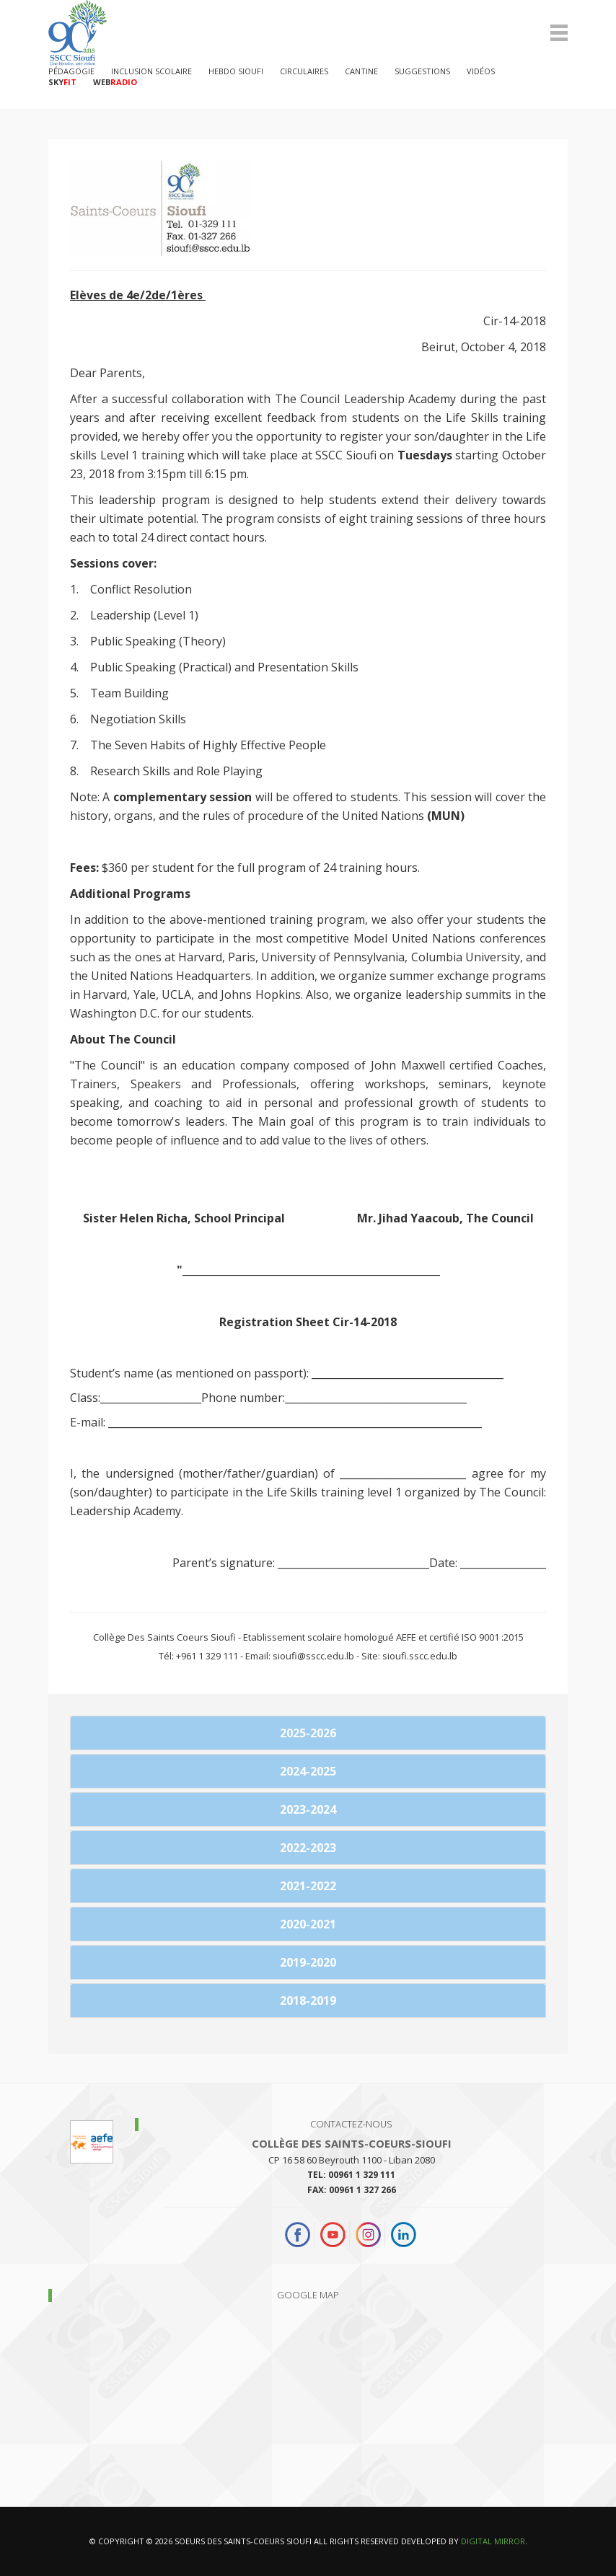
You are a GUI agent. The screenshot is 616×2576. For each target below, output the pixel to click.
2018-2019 (308, 2000)
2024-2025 (308, 1771)
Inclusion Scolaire (151, 71)
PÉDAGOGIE (71, 71)
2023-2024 (308, 1809)
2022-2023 (308, 1848)
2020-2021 (308, 1924)
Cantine (361, 71)
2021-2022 (308, 1886)
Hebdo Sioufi (235, 71)
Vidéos (481, 71)
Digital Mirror (493, 2541)
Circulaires (304, 71)
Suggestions (422, 71)
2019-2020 (308, 1962)
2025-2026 (308, 1733)
